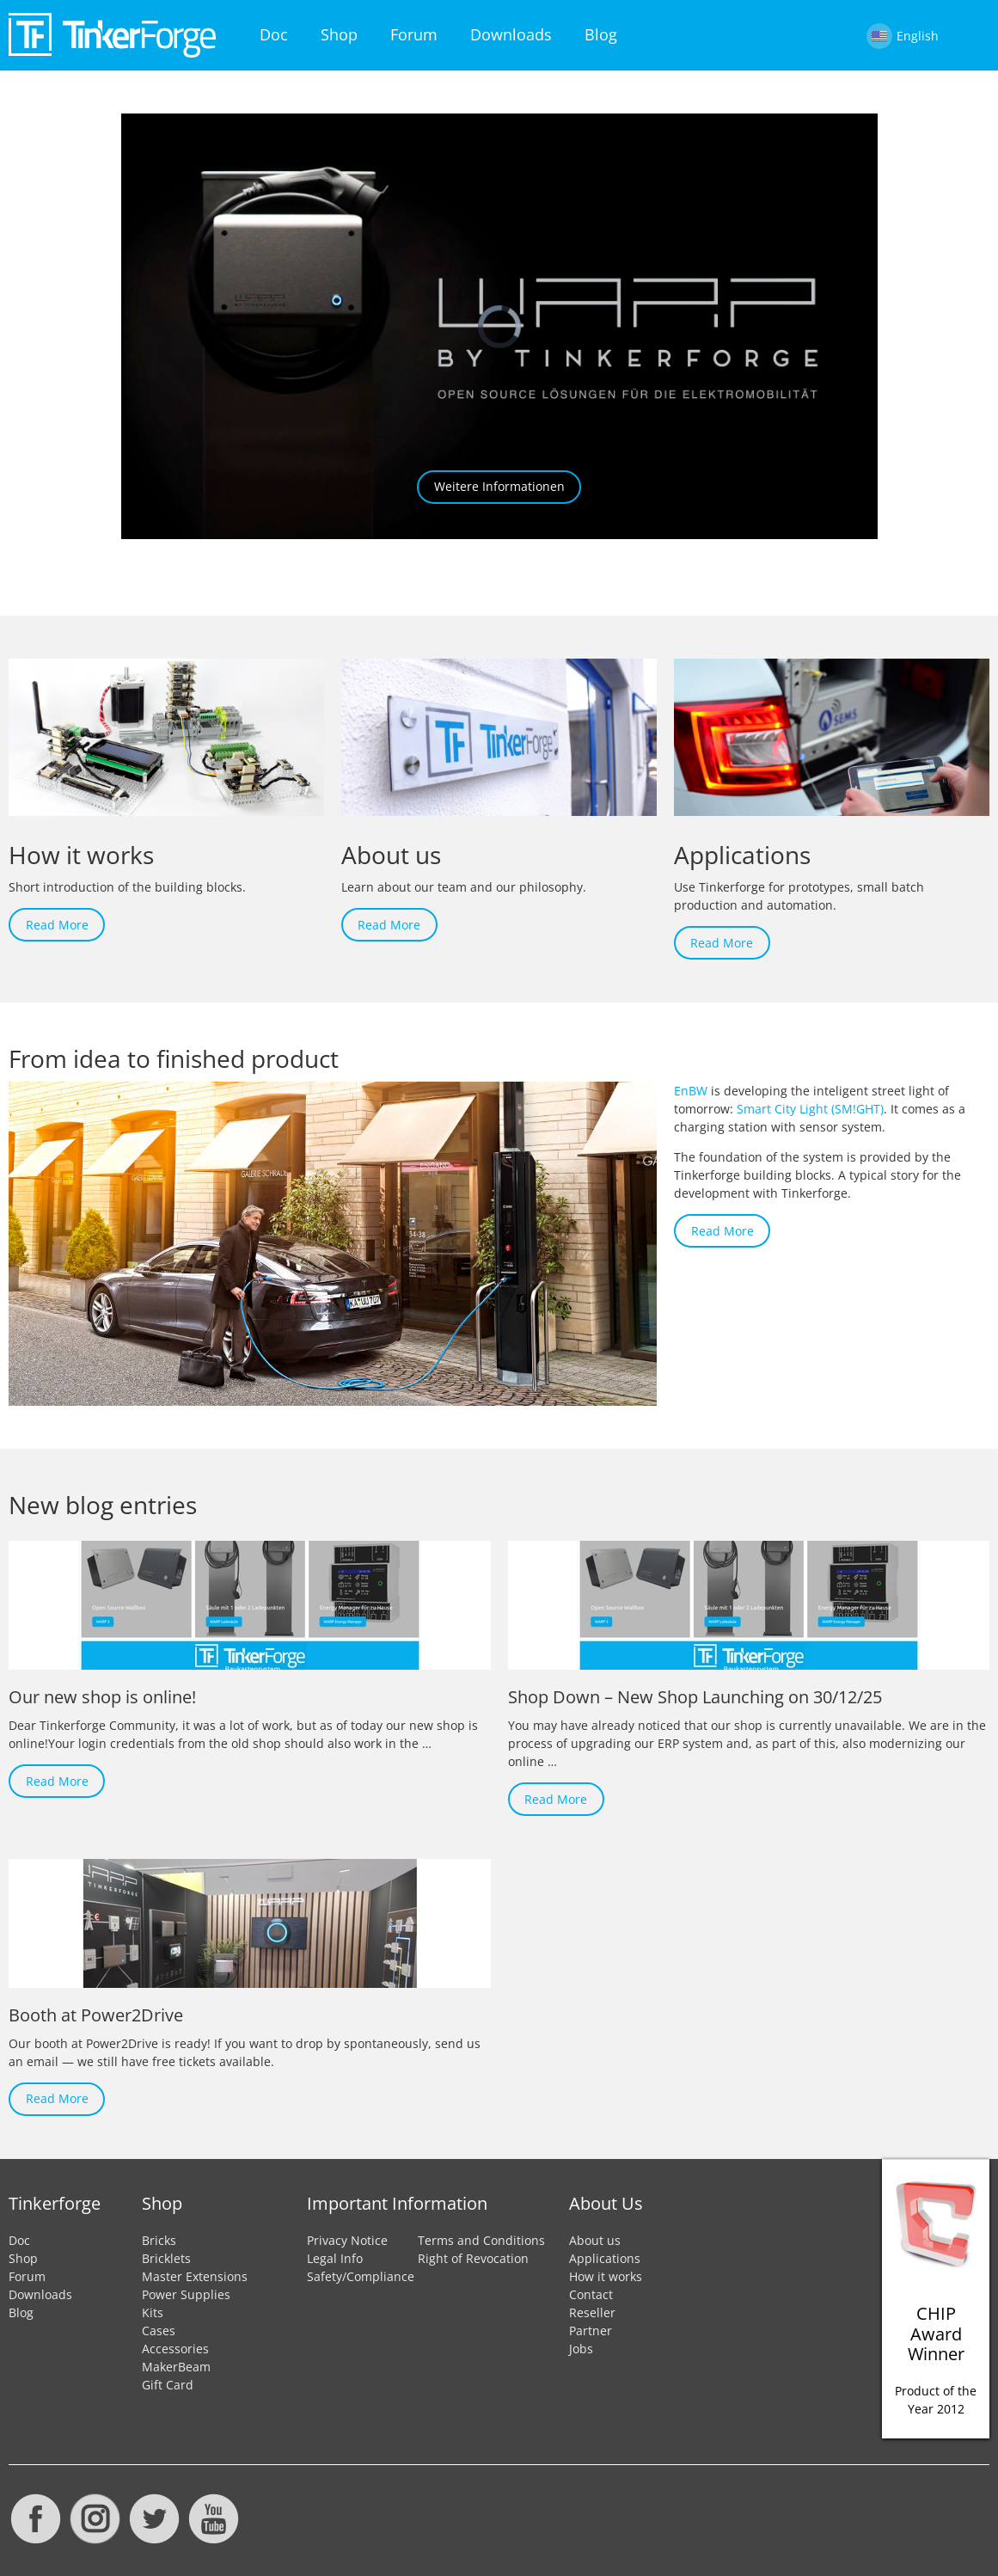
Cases (158, 2330)
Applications (604, 2258)
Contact (591, 2294)
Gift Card (167, 2385)
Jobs (581, 2348)
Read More (57, 925)
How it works (605, 2276)
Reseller (592, 2312)
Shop (339, 34)
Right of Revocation (473, 2258)
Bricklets (166, 2258)
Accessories (175, 2348)
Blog (601, 34)
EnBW (690, 1091)
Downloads (511, 34)
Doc (274, 34)
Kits (152, 2312)
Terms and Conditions (481, 2240)
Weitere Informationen (499, 486)
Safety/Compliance (360, 2276)
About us (595, 2240)
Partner (590, 2330)
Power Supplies (186, 2294)
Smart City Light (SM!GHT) (810, 1109)
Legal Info (335, 2258)
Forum (414, 34)
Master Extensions (195, 2276)
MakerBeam (176, 2366)
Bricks (159, 2240)
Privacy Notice (347, 2240)
